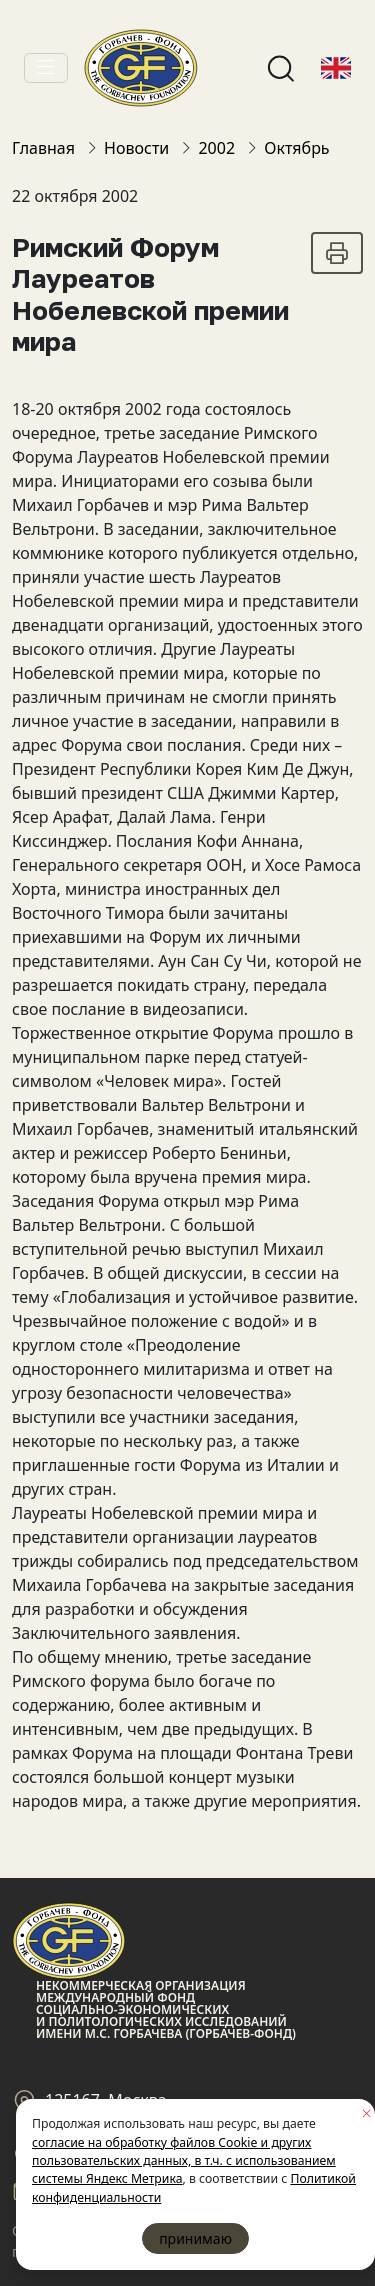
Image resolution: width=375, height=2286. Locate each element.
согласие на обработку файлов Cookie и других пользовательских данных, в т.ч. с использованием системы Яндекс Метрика (184, 2161)
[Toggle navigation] (46, 68)
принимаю (195, 2238)
